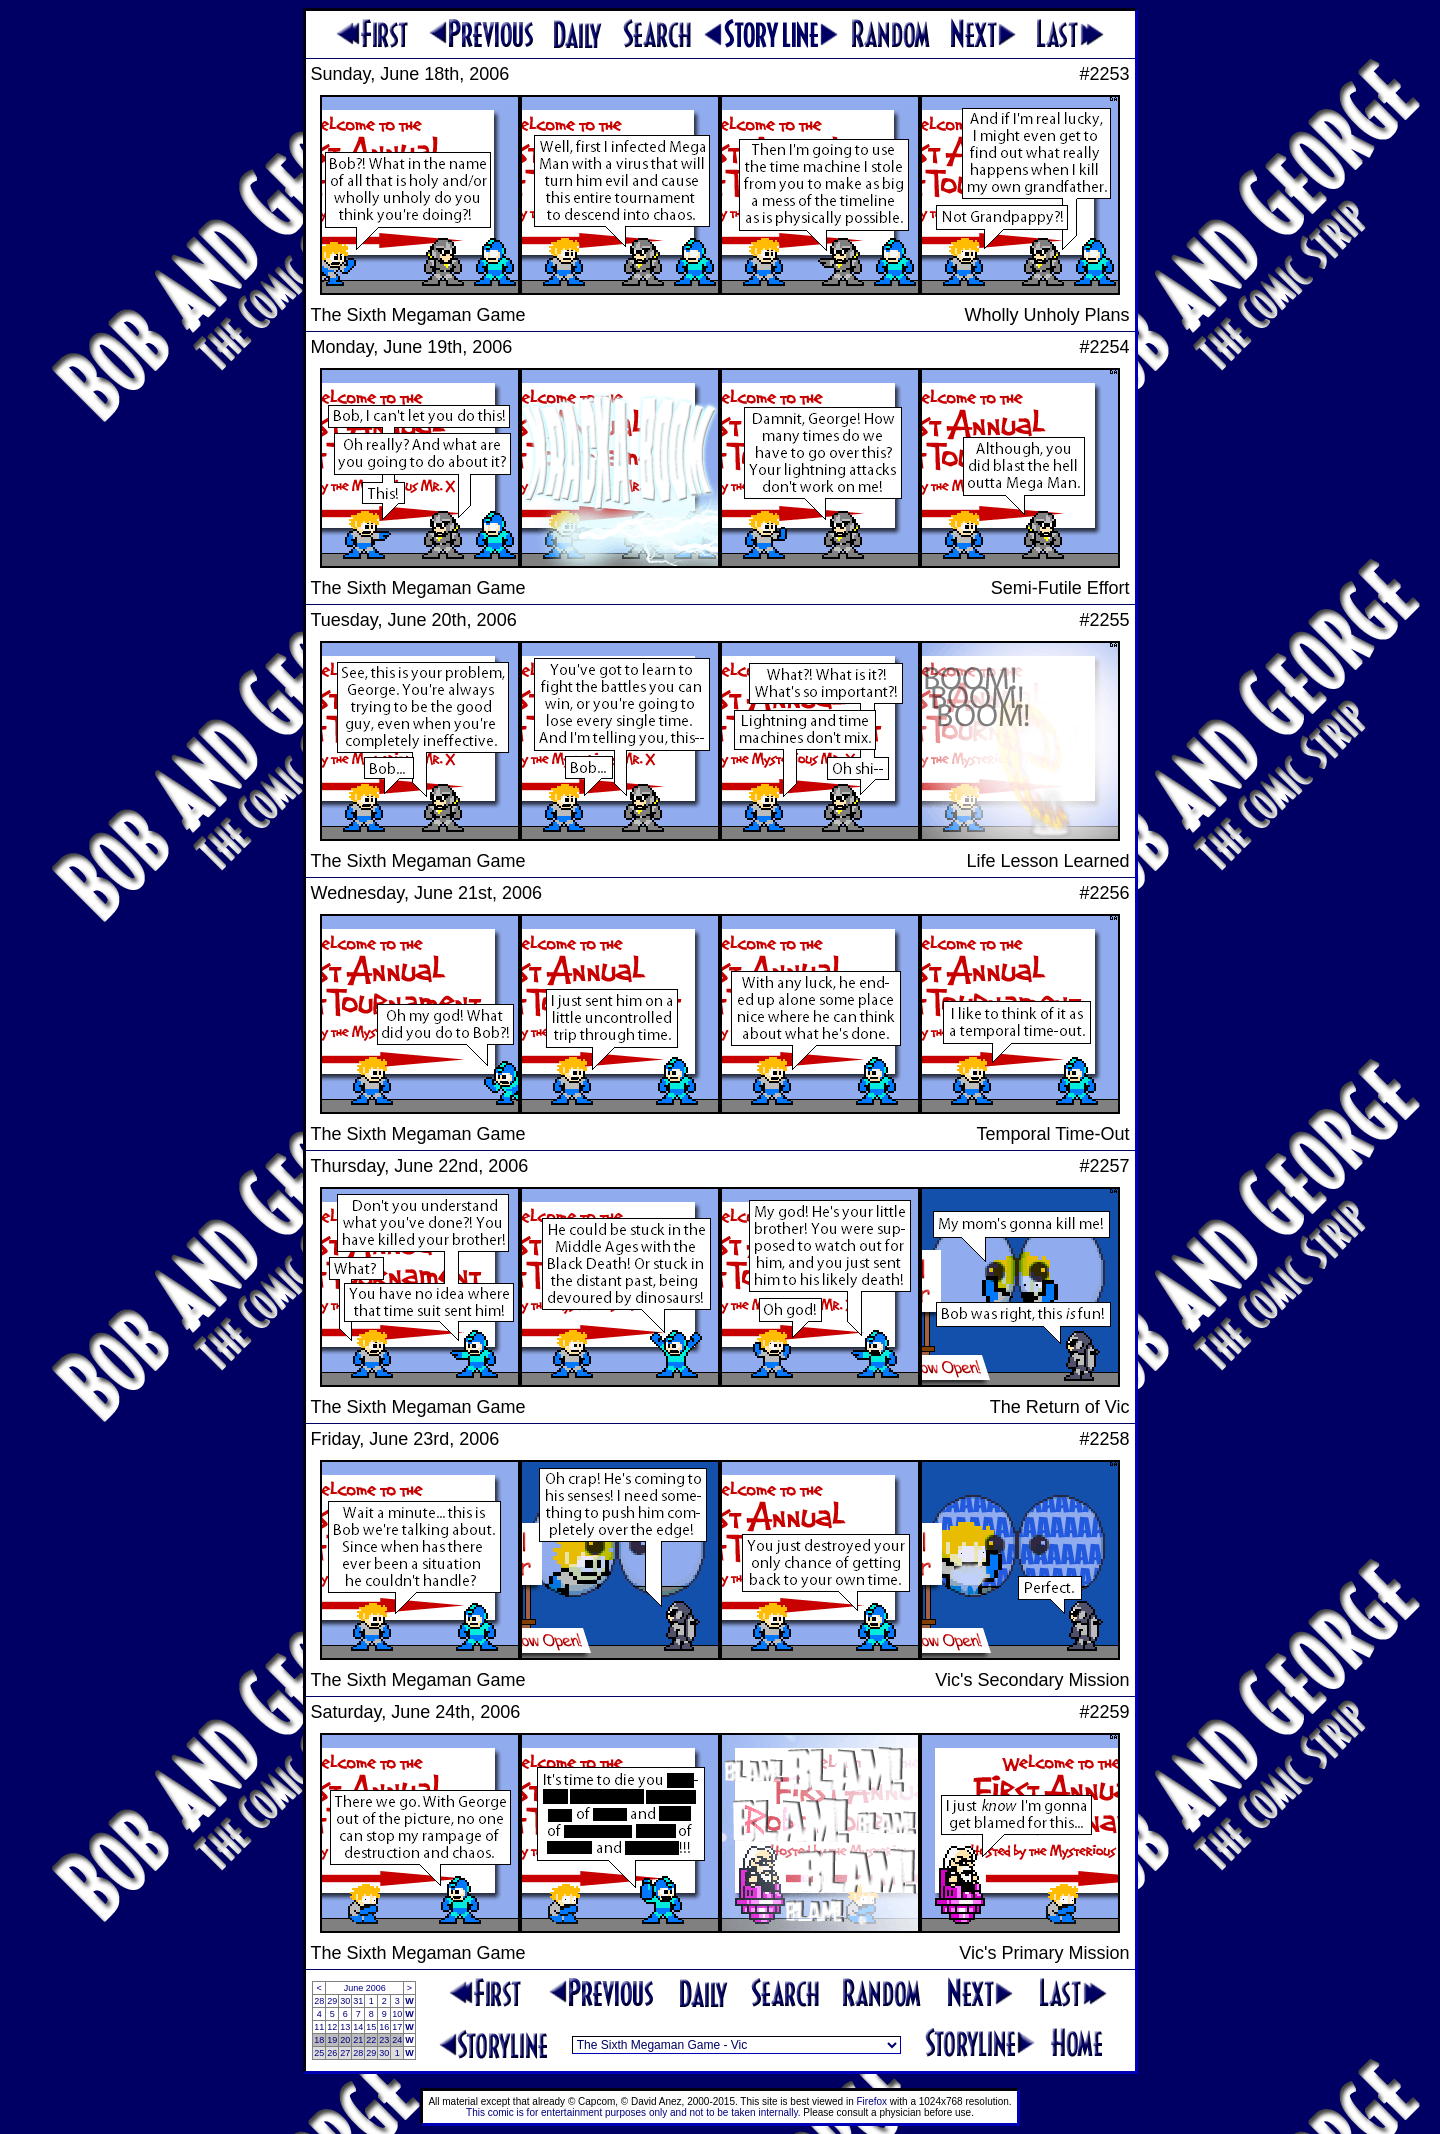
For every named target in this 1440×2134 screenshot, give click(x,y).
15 (371, 2027)
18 (319, 2040)
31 (358, 2001)
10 (397, 2014)
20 (345, 2040)
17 (397, 2027)
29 (332, 2001)
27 (345, 2053)
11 (319, 2027)
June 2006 (365, 1988)
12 (332, 2027)
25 (319, 2053)
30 (345, 2001)
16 (384, 2027)
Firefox (872, 2101)
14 (358, 2027)
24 (397, 2040)
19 (332, 2040)
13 (345, 2027)
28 (319, 2001)
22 (371, 2040)
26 (332, 2053)
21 (358, 2040)
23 (384, 2040)
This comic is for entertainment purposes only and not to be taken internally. (633, 2112)
